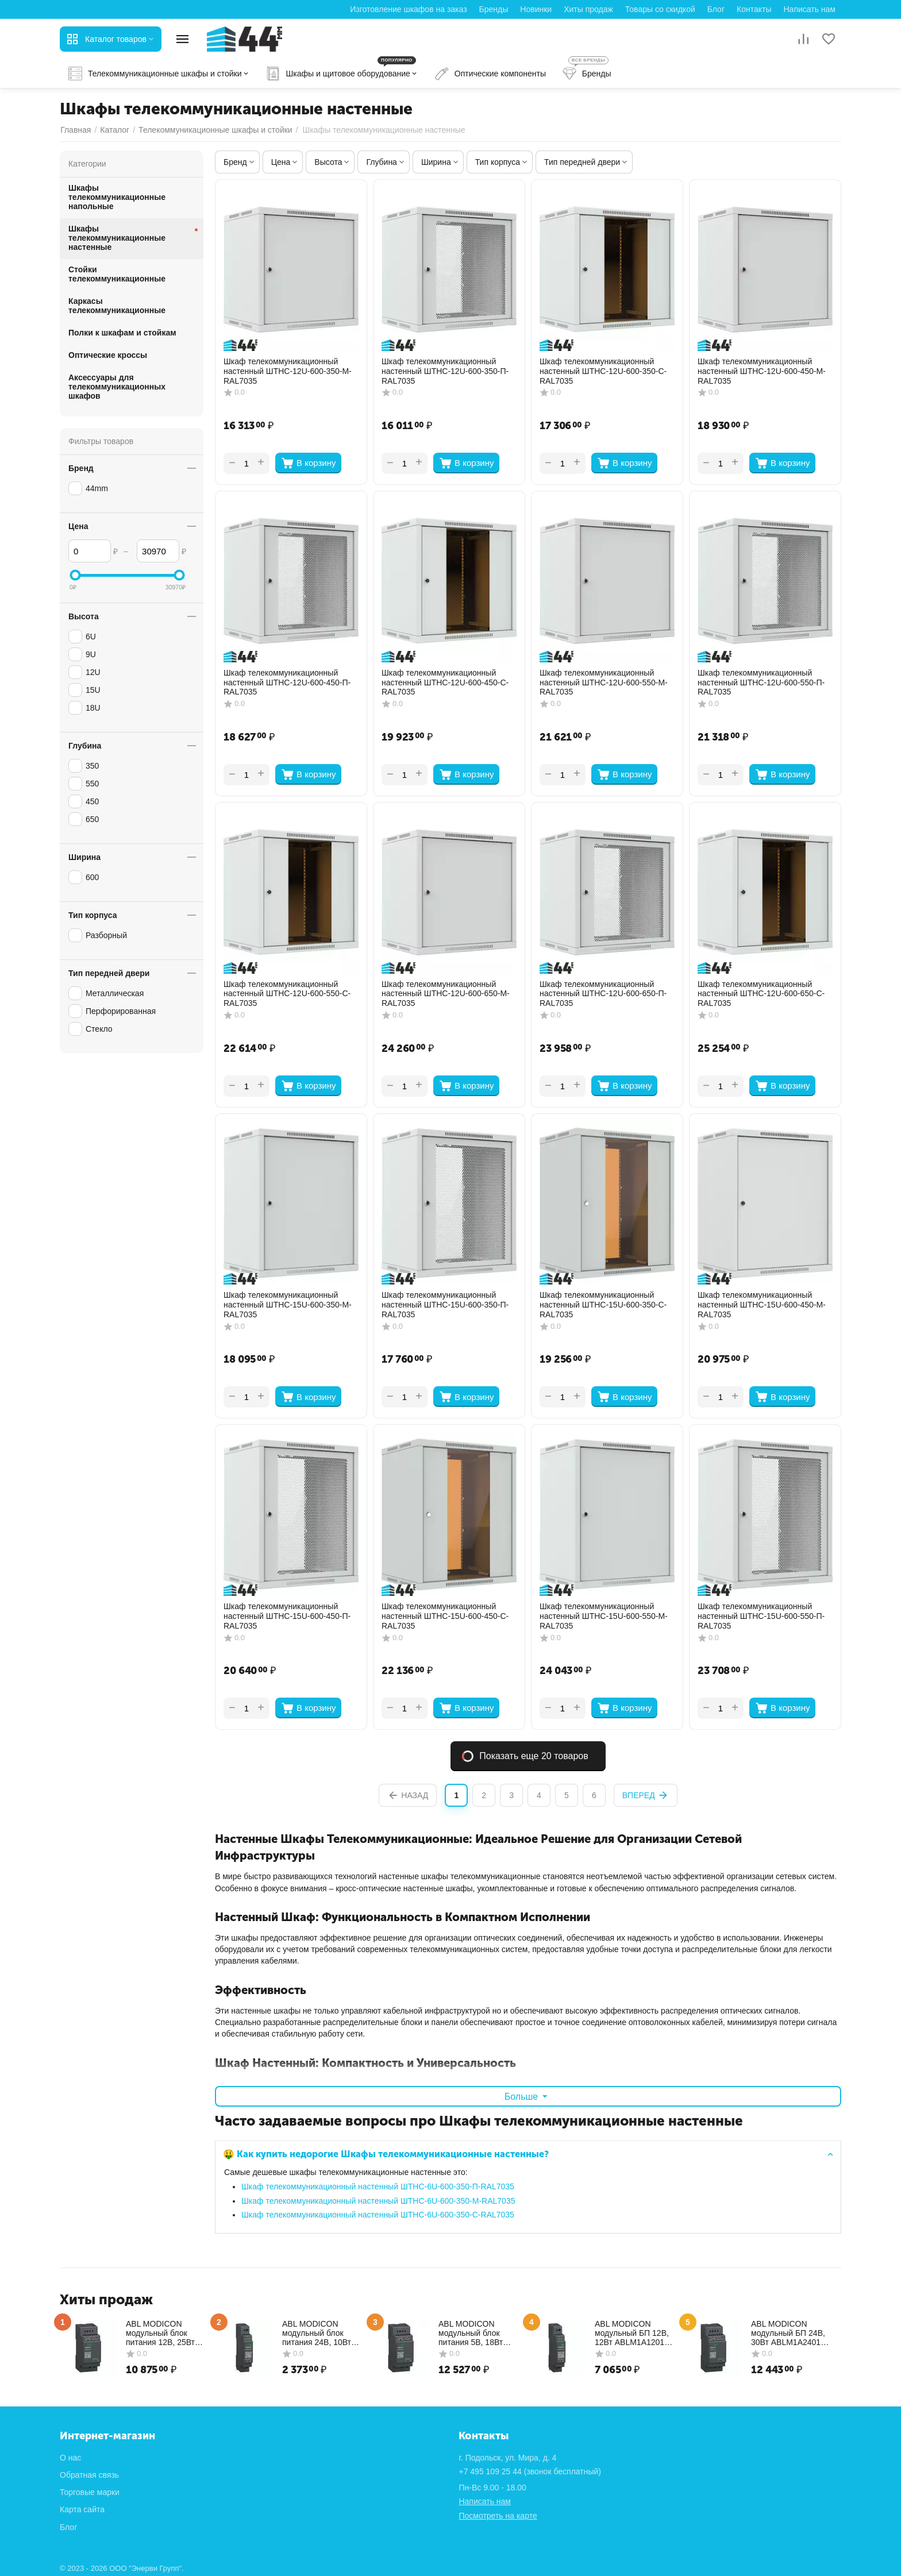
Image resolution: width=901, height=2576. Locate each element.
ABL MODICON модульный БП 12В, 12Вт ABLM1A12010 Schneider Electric (632, 2333)
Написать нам (809, 9)
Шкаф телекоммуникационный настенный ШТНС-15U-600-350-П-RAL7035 (445, 1304)
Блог (716, 9)
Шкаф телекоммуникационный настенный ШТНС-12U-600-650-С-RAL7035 (761, 994)
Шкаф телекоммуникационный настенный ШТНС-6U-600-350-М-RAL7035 (378, 2200)
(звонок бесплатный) (530, 2471)
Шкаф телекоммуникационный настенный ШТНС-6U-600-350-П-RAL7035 (377, 2186)
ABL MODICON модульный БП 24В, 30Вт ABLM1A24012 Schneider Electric (788, 2333)
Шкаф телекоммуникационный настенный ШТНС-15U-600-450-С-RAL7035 (445, 1616)
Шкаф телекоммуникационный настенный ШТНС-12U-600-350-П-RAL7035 (445, 371)
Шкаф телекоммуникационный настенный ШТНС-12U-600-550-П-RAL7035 (761, 682)
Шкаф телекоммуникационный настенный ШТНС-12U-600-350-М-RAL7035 (288, 371)
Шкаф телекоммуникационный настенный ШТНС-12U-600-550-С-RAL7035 (287, 994)
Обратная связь (89, 2474)
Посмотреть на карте (498, 2515)
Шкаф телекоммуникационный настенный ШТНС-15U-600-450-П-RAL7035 (287, 1616)
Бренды (494, 9)
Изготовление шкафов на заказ (408, 9)
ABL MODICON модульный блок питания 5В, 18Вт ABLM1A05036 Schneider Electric (470, 2333)
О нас (70, 2457)
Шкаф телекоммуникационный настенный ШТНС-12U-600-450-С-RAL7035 (445, 682)
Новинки (536, 9)
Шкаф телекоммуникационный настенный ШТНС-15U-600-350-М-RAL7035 (288, 1304)
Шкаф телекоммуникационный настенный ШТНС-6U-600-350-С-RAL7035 (377, 2214)
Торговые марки (90, 2492)
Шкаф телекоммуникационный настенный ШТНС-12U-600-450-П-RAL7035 (287, 682)
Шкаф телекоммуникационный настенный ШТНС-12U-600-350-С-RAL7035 (603, 371)
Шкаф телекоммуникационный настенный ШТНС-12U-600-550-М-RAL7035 (604, 682)
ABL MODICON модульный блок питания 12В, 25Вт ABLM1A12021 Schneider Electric (160, 2333)
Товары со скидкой (660, 9)
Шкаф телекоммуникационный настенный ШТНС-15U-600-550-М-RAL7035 (604, 1616)
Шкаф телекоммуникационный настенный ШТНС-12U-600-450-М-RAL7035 (762, 371)
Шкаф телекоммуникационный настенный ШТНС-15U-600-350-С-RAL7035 (603, 1304)
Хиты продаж (588, 9)
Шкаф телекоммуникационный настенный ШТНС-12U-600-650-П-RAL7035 (603, 994)
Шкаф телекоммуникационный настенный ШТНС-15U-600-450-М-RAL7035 (762, 1304)
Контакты (754, 9)
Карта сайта (82, 2509)
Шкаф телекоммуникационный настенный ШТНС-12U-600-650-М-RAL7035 (446, 994)
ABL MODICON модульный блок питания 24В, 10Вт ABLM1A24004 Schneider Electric (316, 2333)
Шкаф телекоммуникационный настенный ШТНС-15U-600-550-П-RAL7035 (761, 1616)
